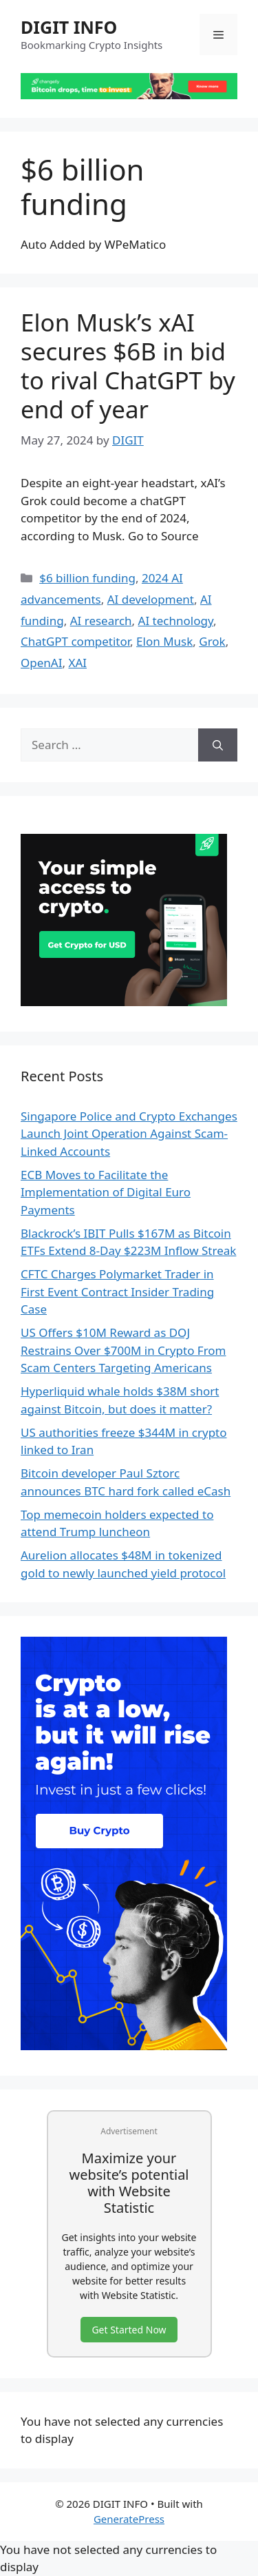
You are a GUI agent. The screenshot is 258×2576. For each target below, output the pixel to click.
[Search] (217, 744)
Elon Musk (164, 641)
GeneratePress (129, 2519)
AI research (101, 620)
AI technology (175, 620)
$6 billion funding (87, 578)
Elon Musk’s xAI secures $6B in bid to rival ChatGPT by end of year (128, 365)
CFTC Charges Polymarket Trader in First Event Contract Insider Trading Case (117, 1291)
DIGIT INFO (69, 27)
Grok (212, 641)
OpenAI (41, 663)
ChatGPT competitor (75, 641)
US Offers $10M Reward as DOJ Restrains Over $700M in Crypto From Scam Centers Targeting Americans (123, 1350)
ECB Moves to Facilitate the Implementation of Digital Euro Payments (106, 1192)
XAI (77, 663)
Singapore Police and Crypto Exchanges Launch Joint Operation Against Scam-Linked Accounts (129, 1133)
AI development (150, 599)
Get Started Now (129, 2329)
